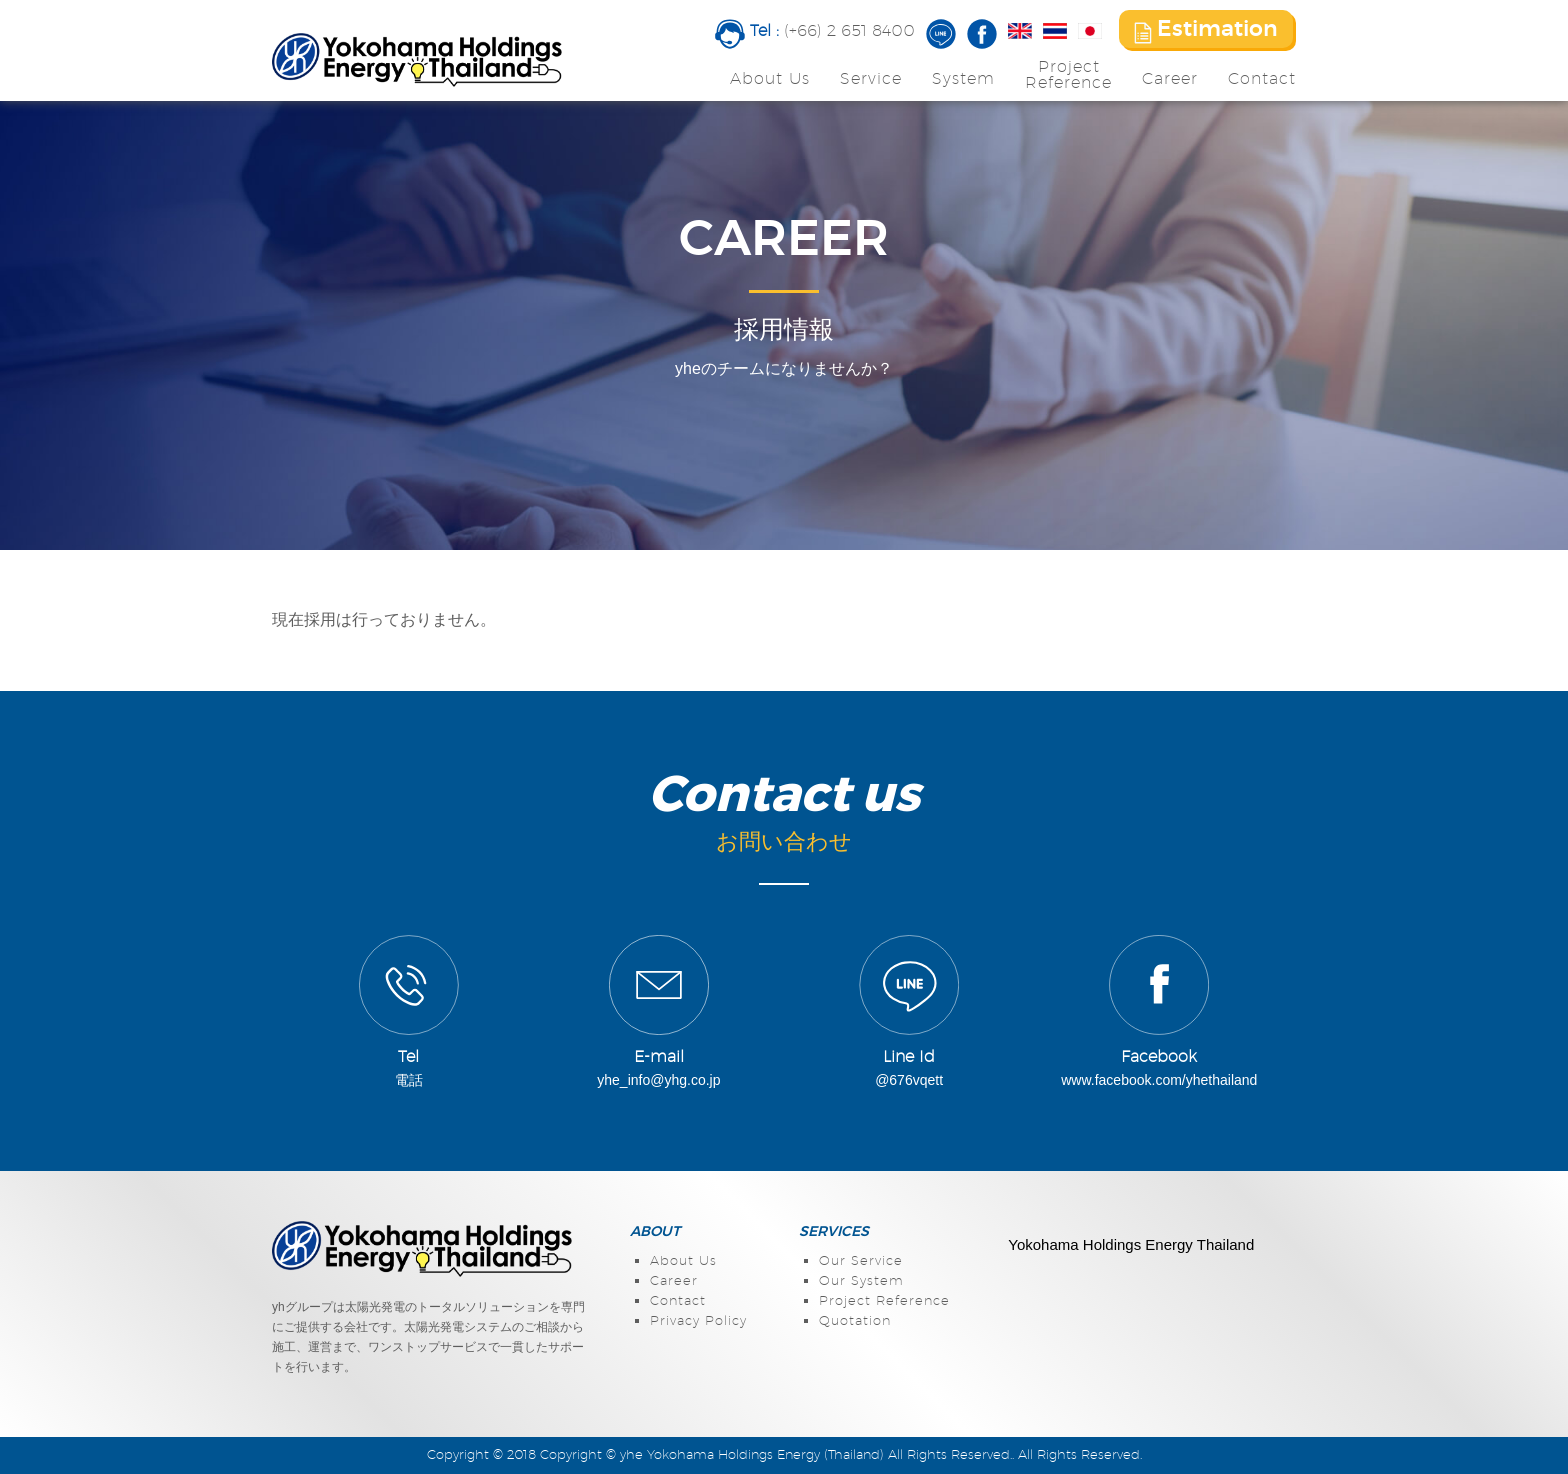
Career (1170, 79)
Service (871, 79)
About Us (770, 79)
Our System (861, 1281)
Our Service (861, 1261)
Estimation (1206, 31)
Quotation (855, 1321)
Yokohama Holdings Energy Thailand (1131, 1244)
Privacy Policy (698, 1321)
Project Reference (884, 1301)
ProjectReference (1068, 75)
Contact (1262, 79)
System (963, 79)
